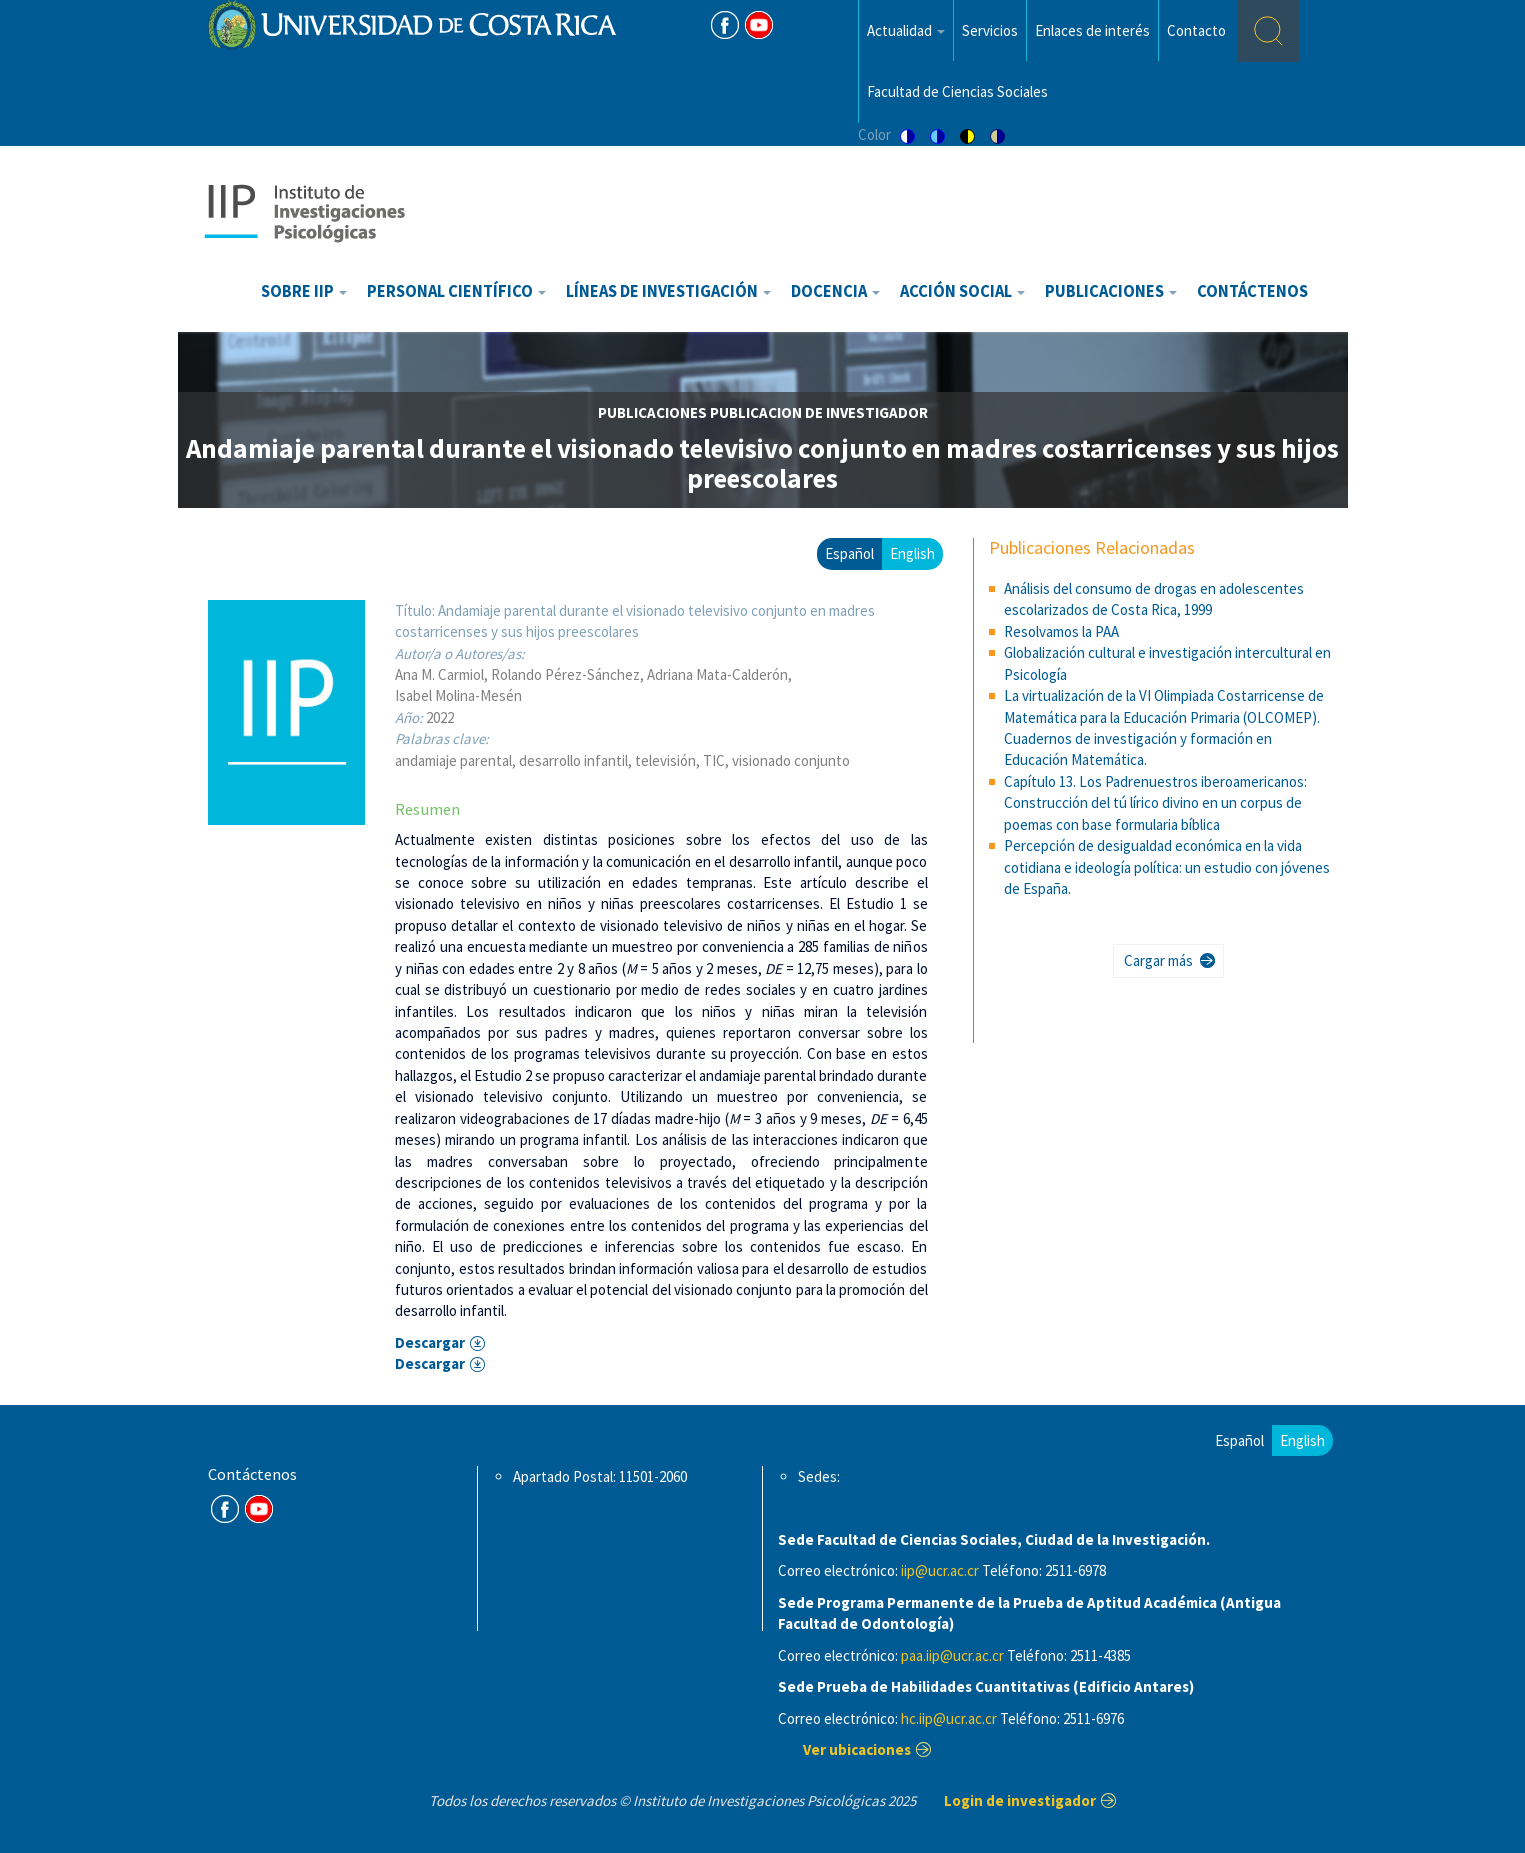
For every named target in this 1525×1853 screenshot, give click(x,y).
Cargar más (1158, 960)
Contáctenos (1252, 291)
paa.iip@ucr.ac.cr (952, 1655)
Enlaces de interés (1092, 30)
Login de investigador (1020, 1800)
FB (725, 25)
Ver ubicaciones (857, 1749)
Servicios (990, 30)
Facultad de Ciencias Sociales (957, 91)
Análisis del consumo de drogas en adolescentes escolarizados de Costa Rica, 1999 (1154, 599)
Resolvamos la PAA (1061, 631)
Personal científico (456, 291)
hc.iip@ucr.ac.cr (949, 1718)
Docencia (835, 291)
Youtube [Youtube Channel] (759, 25)
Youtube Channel (259, 1509)
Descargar (430, 1342)
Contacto (1196, 30)
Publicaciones (1111, 291)
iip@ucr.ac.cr (940, 1570)
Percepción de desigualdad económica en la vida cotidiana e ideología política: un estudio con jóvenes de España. (1167, 867)
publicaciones (652, 412)
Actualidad (906, 30)
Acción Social (962, 291)
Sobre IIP (304, 291)
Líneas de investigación (668, 291)
